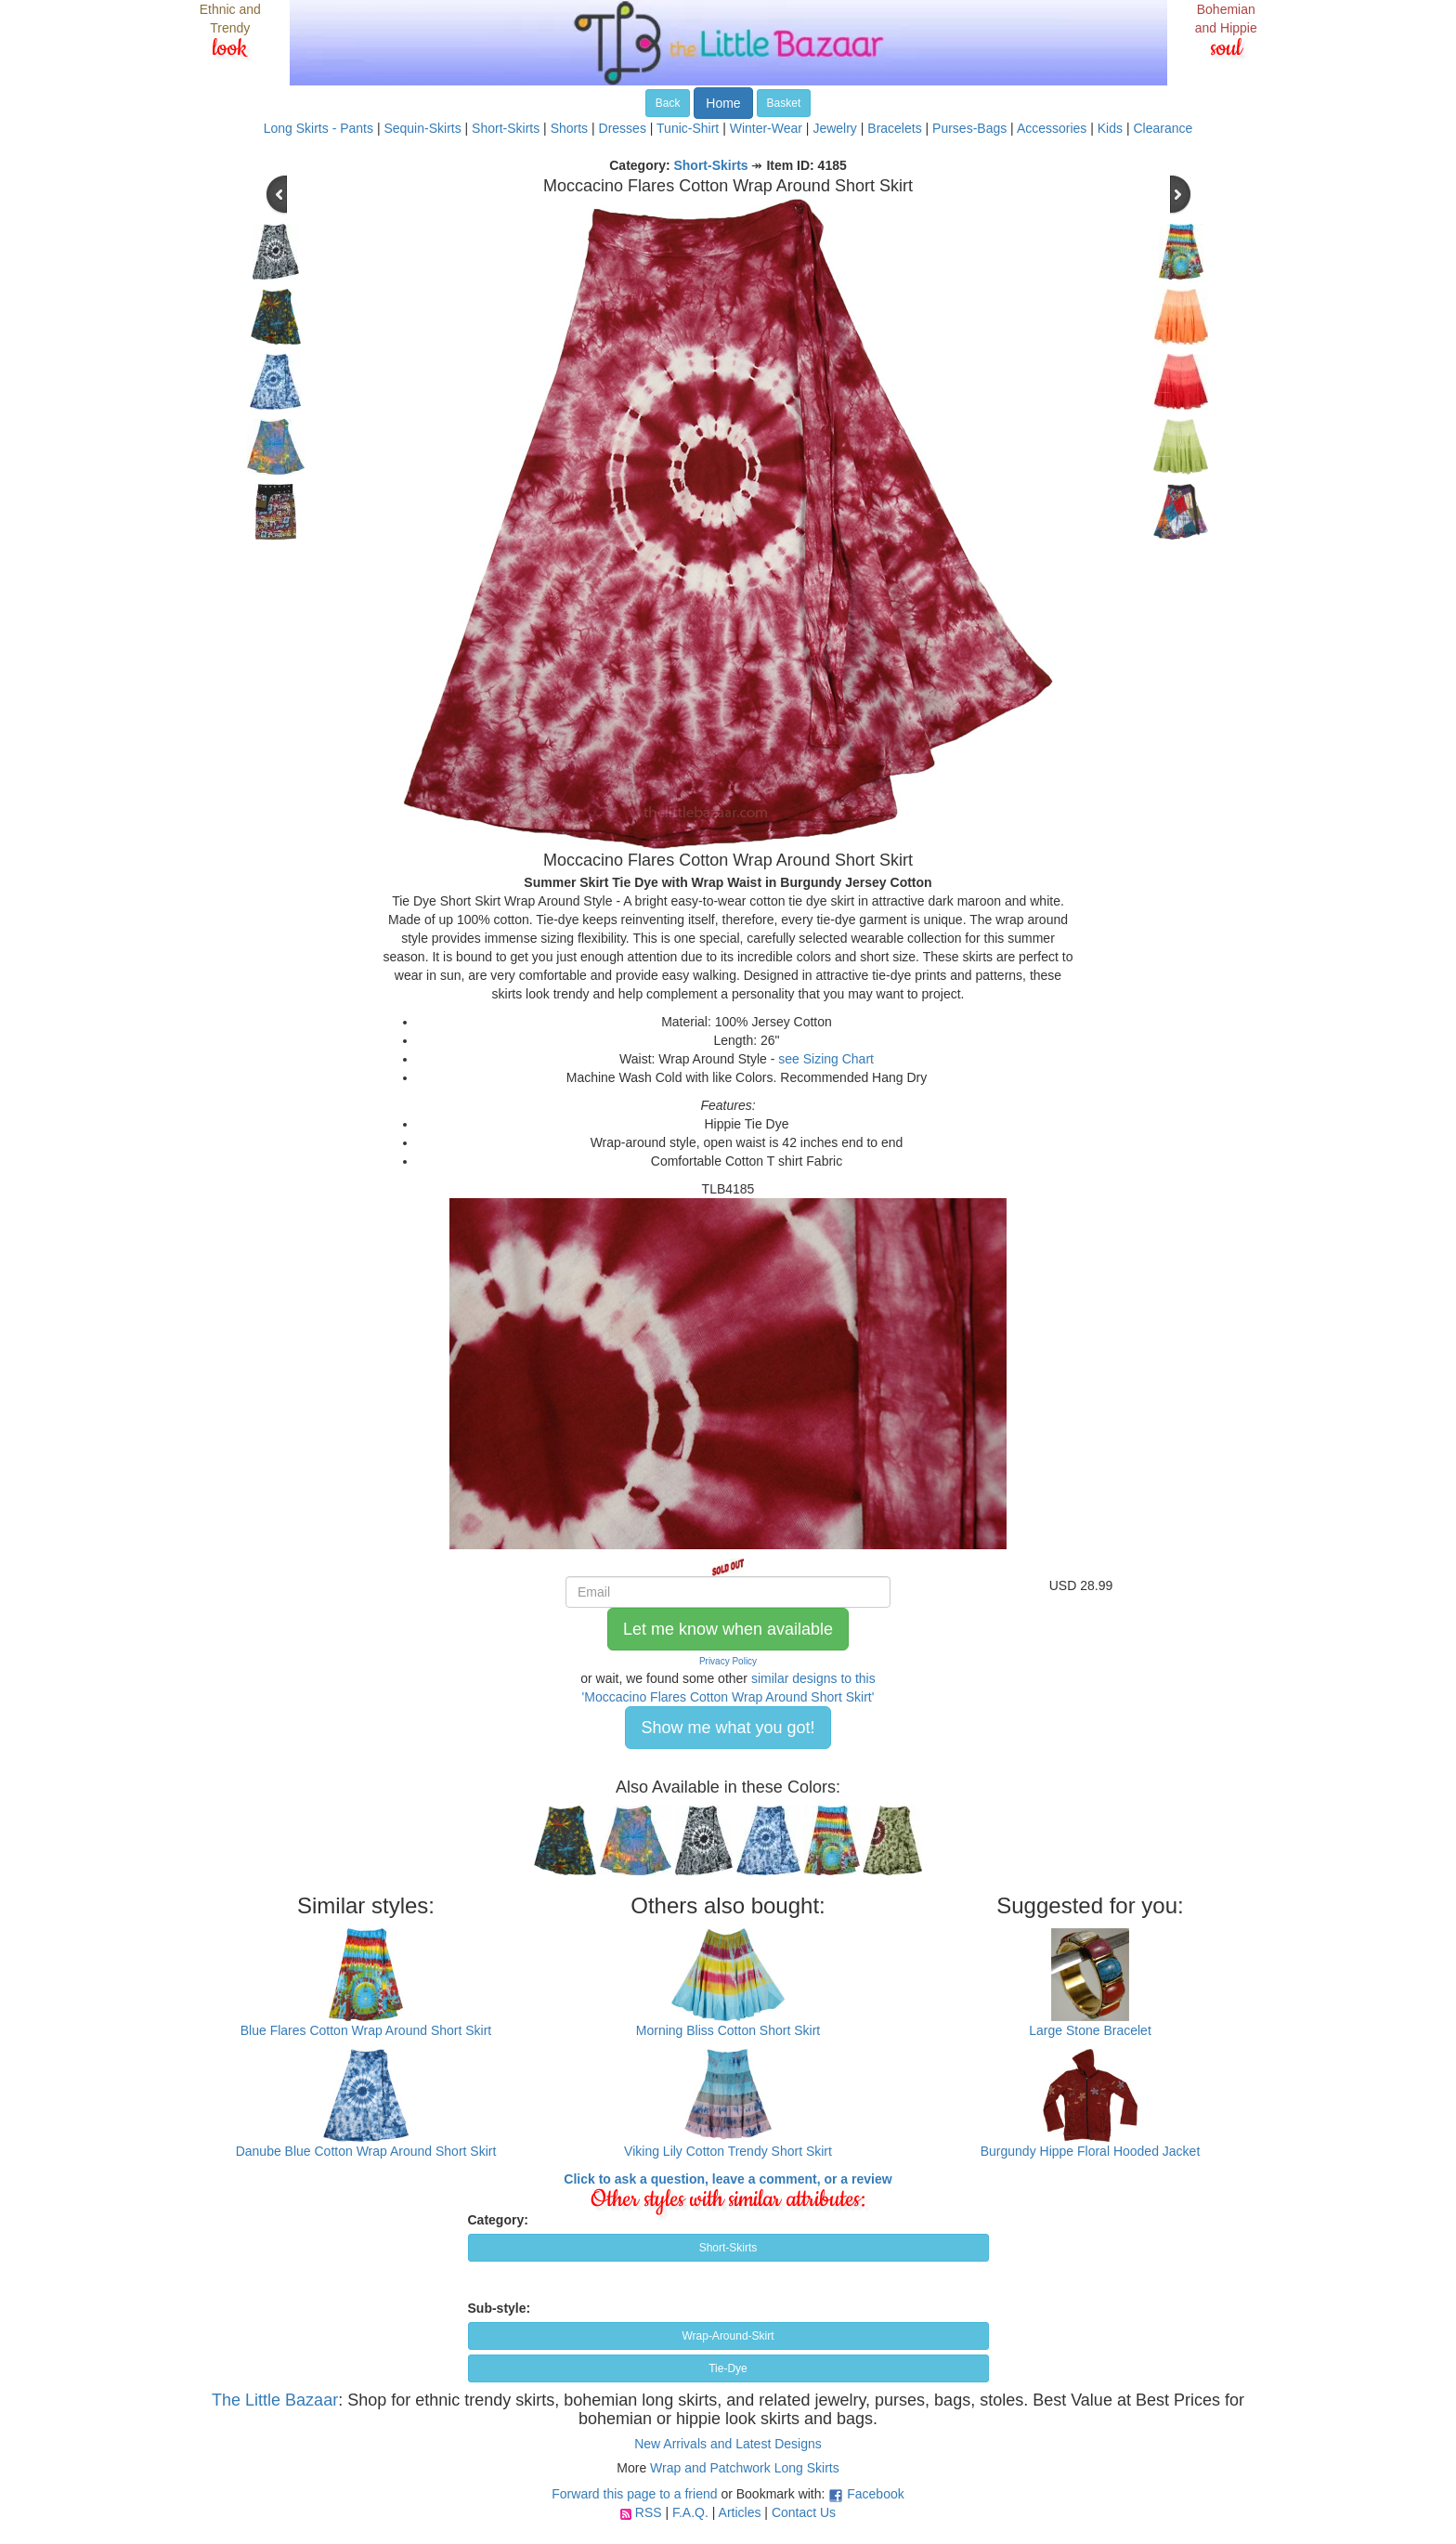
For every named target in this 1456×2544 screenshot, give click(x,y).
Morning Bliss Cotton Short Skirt (728, 2030)
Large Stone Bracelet (1090, 2030)
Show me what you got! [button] (727, 1727)
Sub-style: (499, 2308)
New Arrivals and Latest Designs (728, 2443)
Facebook (875, 2493)
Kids (1110, 128)
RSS (648, 2512)
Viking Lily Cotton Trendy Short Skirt (728, 2151)
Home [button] (723, 103)
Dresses (622, 128)
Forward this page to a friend (634, 2493)
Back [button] (668, 103)
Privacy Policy (728, 1661)
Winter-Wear (766, 128)
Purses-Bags (969, 128)
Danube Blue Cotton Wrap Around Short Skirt (366, 2151)
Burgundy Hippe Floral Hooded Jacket (1091, 2151)
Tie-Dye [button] (728, 2368)
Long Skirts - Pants (318, 128)
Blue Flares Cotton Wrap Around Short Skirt (366, 2030)
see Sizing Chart (826, 1058)
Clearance (1162, 128)
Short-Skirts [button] (728, 2247)
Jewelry (834, 128)
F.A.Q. (690, 2512)
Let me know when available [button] (728, 1629)
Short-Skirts (506, 128)
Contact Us (804, 2512)
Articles (740, 2512)
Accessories (1051, 128)
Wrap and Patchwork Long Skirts (744, 2467)
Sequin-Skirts (422, 128)
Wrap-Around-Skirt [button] (728, 2335)
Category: (498, 2219)
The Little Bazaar (275, 2400)
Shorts (569, 128)
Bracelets (894, 128)
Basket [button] (784, 103)
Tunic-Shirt (687, 128)
